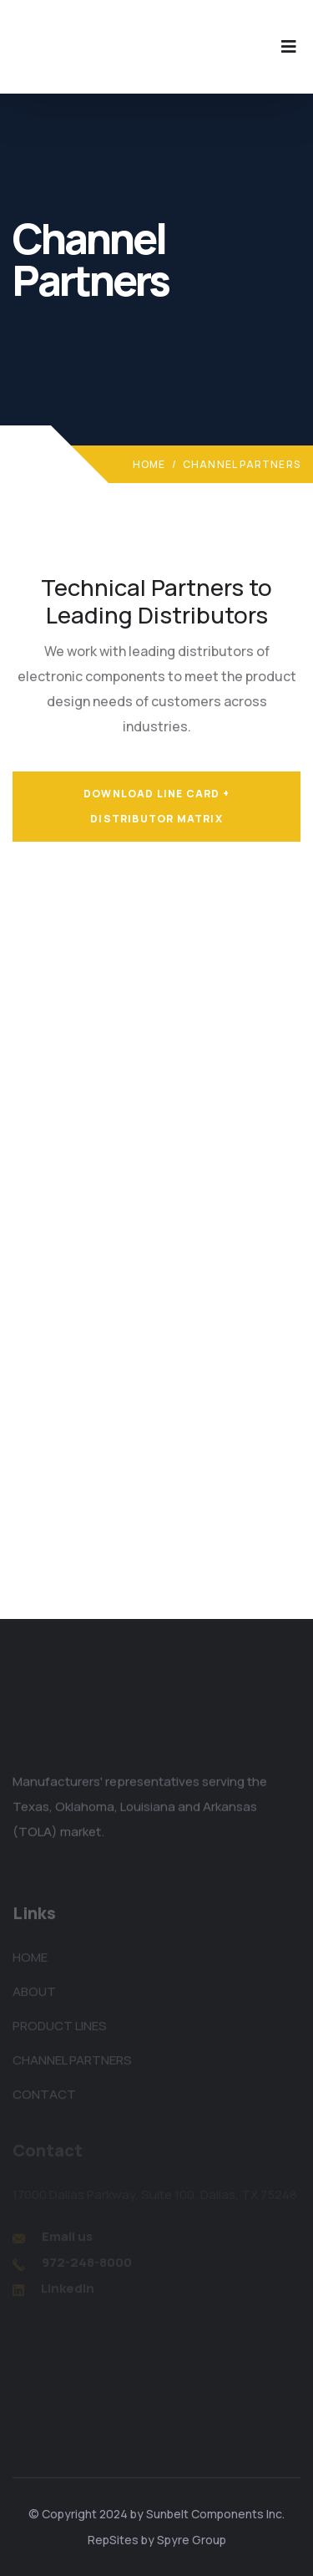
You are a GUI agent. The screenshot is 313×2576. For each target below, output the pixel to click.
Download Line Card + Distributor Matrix (156, 806)
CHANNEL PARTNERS (72, 2063)
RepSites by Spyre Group (157, 2540)
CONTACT (44, 2097)
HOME (30, 1960)
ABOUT (34, 1994)
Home (149, 464)
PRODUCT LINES (60, 2029)
